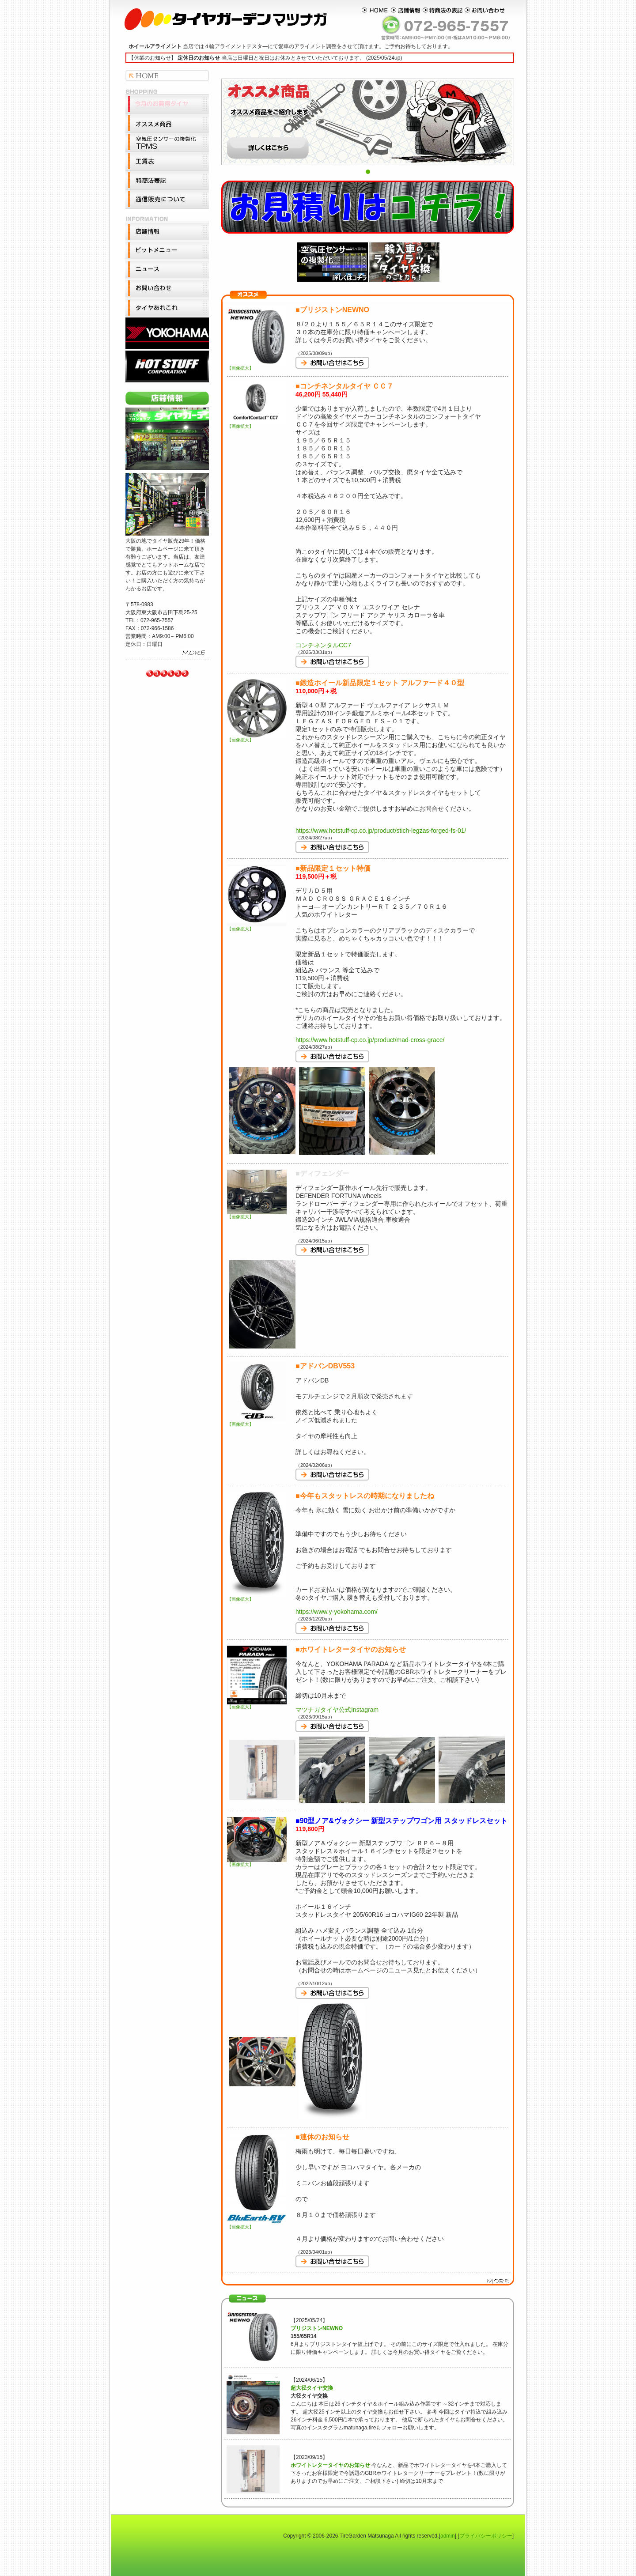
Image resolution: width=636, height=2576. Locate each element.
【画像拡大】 (257, 366)
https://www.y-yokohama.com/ (336, 1611)
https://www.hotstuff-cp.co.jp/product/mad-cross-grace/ (369, 1039)
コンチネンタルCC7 (323, 645)
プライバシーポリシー (485, 2536)
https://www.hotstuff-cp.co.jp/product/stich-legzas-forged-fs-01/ (380, 830)
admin (447, 2536)
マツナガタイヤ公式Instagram (337, 1709)
